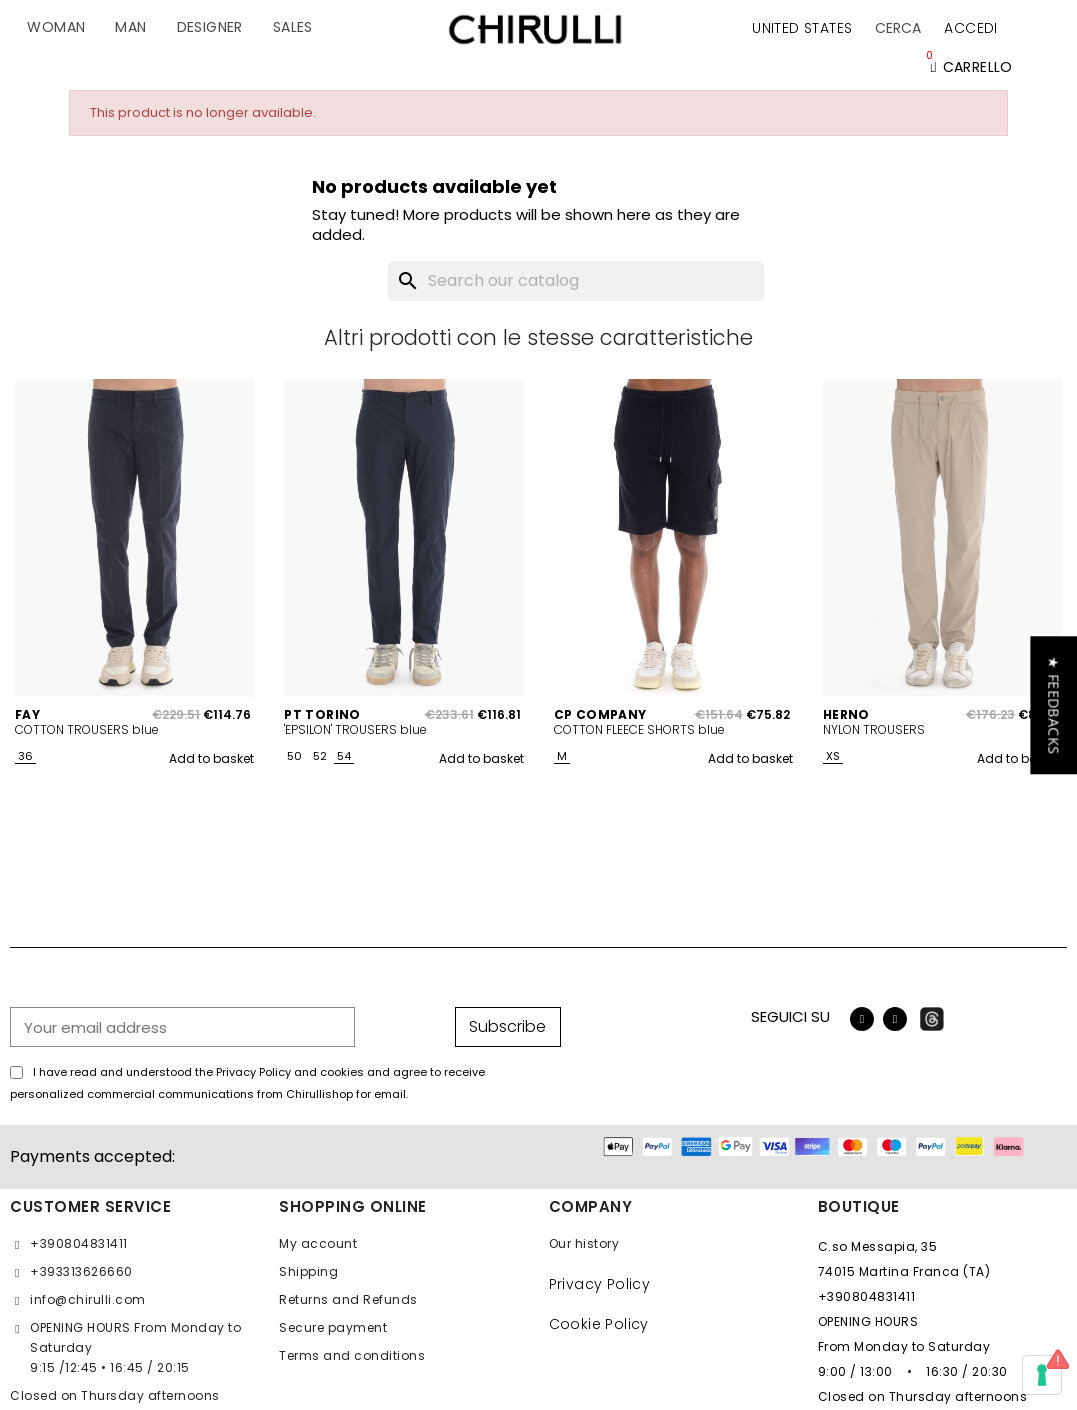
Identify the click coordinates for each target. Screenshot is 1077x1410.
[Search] (576, 281)
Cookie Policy (599, 1324)
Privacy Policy (600, 1284)
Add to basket (211, 758)
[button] (898, 28)
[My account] (970, 28)
